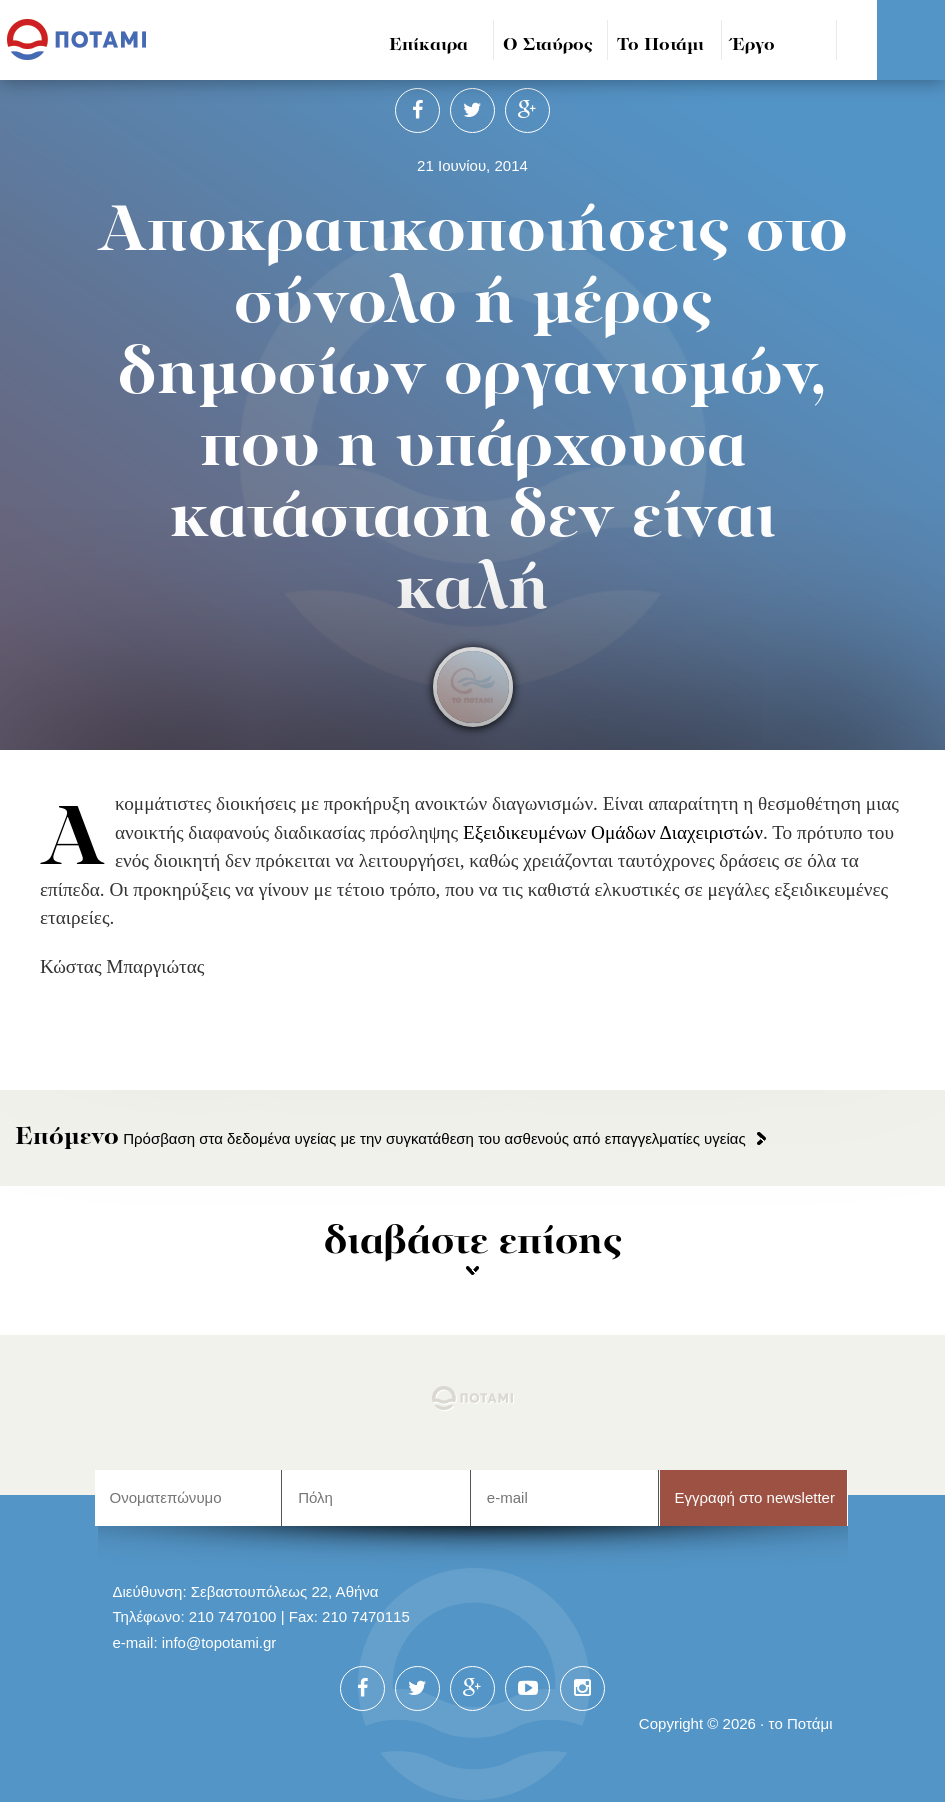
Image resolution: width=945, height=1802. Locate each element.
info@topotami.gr (219, 1642)
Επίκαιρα (428, 45)
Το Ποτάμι (660, 45)
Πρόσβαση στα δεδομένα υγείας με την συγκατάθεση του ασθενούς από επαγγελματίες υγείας (380, 1138)
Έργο (753, 45)
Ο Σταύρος (548, 45)
